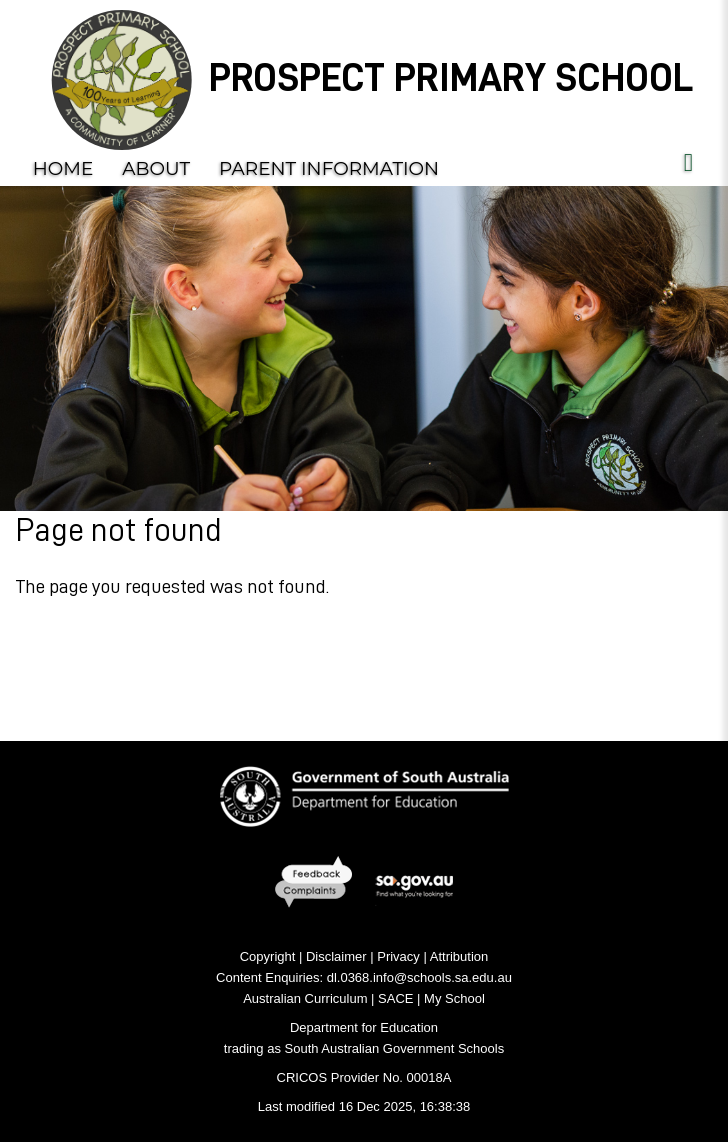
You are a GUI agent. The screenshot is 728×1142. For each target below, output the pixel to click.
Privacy (398, 956)
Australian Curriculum (305, 998)
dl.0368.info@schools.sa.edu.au (419, 977)
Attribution (459, 956)
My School (454, 998)
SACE (395, 998)
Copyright (268, 956)
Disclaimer (336, 956)
